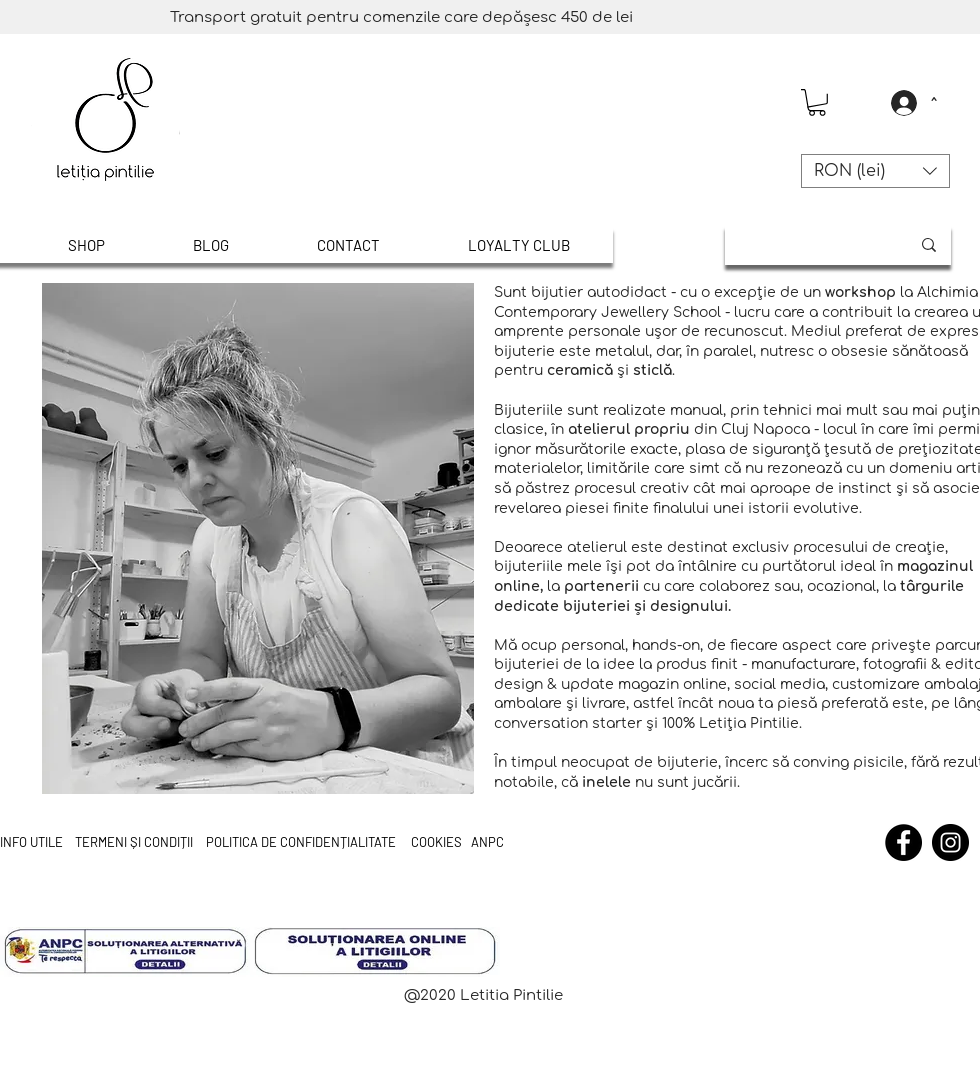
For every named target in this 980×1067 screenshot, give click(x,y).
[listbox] (875, 171)
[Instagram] (950, 842)
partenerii (601, 586)
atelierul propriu (629, 429)
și (640, 606)
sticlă (652, 370)
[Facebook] (903, 842)
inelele (606, 782)
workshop (860, 292)
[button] (817, 102)
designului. (688, 606)
